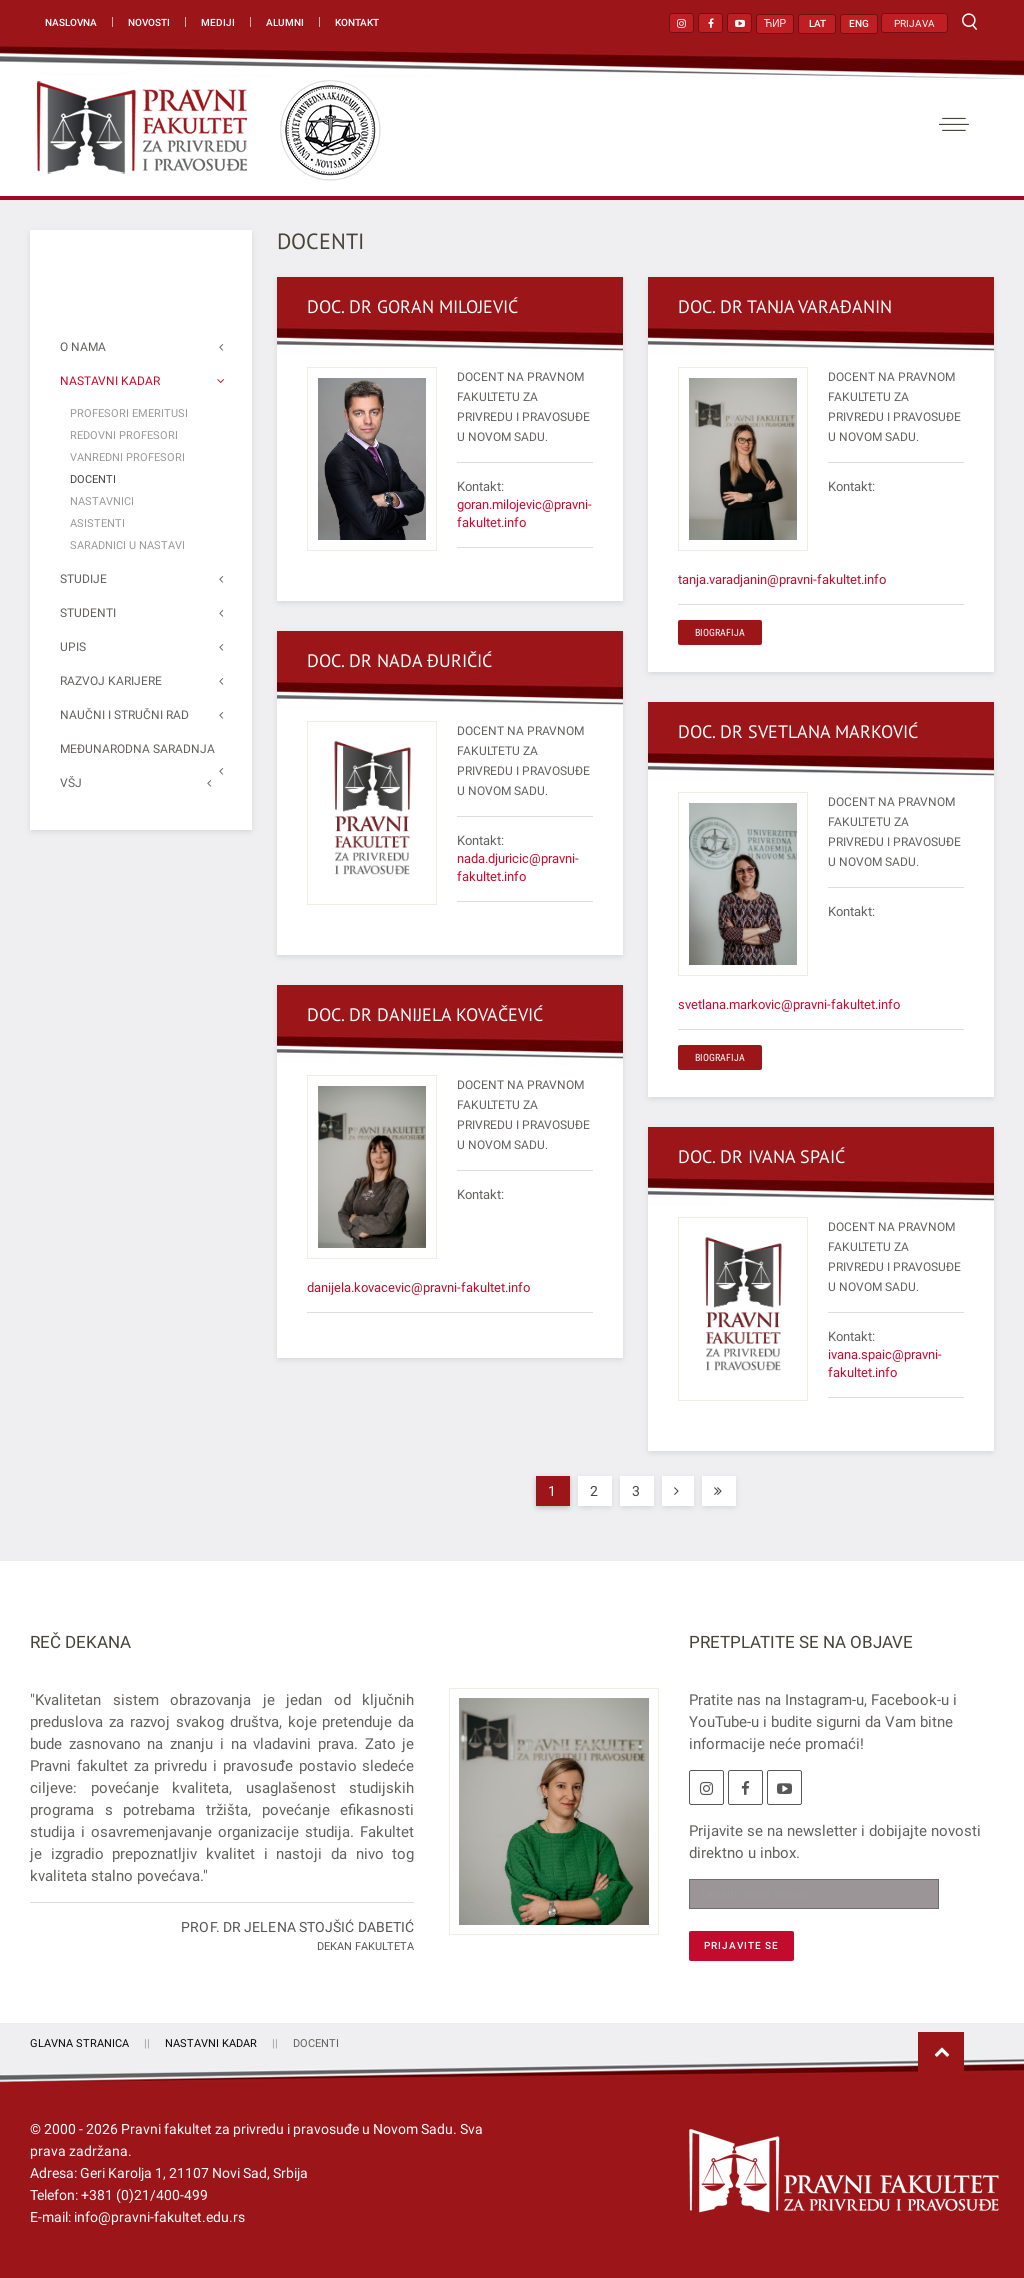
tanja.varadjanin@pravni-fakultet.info (782, 579)
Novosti (149, 22)
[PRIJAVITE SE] (741, 1946)
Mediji (218, 22)
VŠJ (71, 783)
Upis (73, 647)
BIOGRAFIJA (720, 632)
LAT (817, 23)
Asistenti (97, 523)
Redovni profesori (124, 435)
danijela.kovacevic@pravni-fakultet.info (418, 1287)
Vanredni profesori (127, 457)
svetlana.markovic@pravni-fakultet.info (789, 1004)
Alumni (285, 22)
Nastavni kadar (110, 381)
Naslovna (71, 22)
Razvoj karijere (111, 681)
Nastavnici (102, 501)
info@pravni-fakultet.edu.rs (159, 2217)
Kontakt (357, 22)
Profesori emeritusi (129, 413)
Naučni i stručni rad (124, 715)
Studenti (88, 613)
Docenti (93, 479)
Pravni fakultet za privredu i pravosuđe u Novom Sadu (287, 2129)
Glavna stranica (79, 2043)
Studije (83, 579)
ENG (859, 23)
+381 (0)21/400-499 (144, 2195)
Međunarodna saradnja (137, 749)
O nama (83, 347)
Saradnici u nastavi (127, 545)
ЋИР (775, 23)
